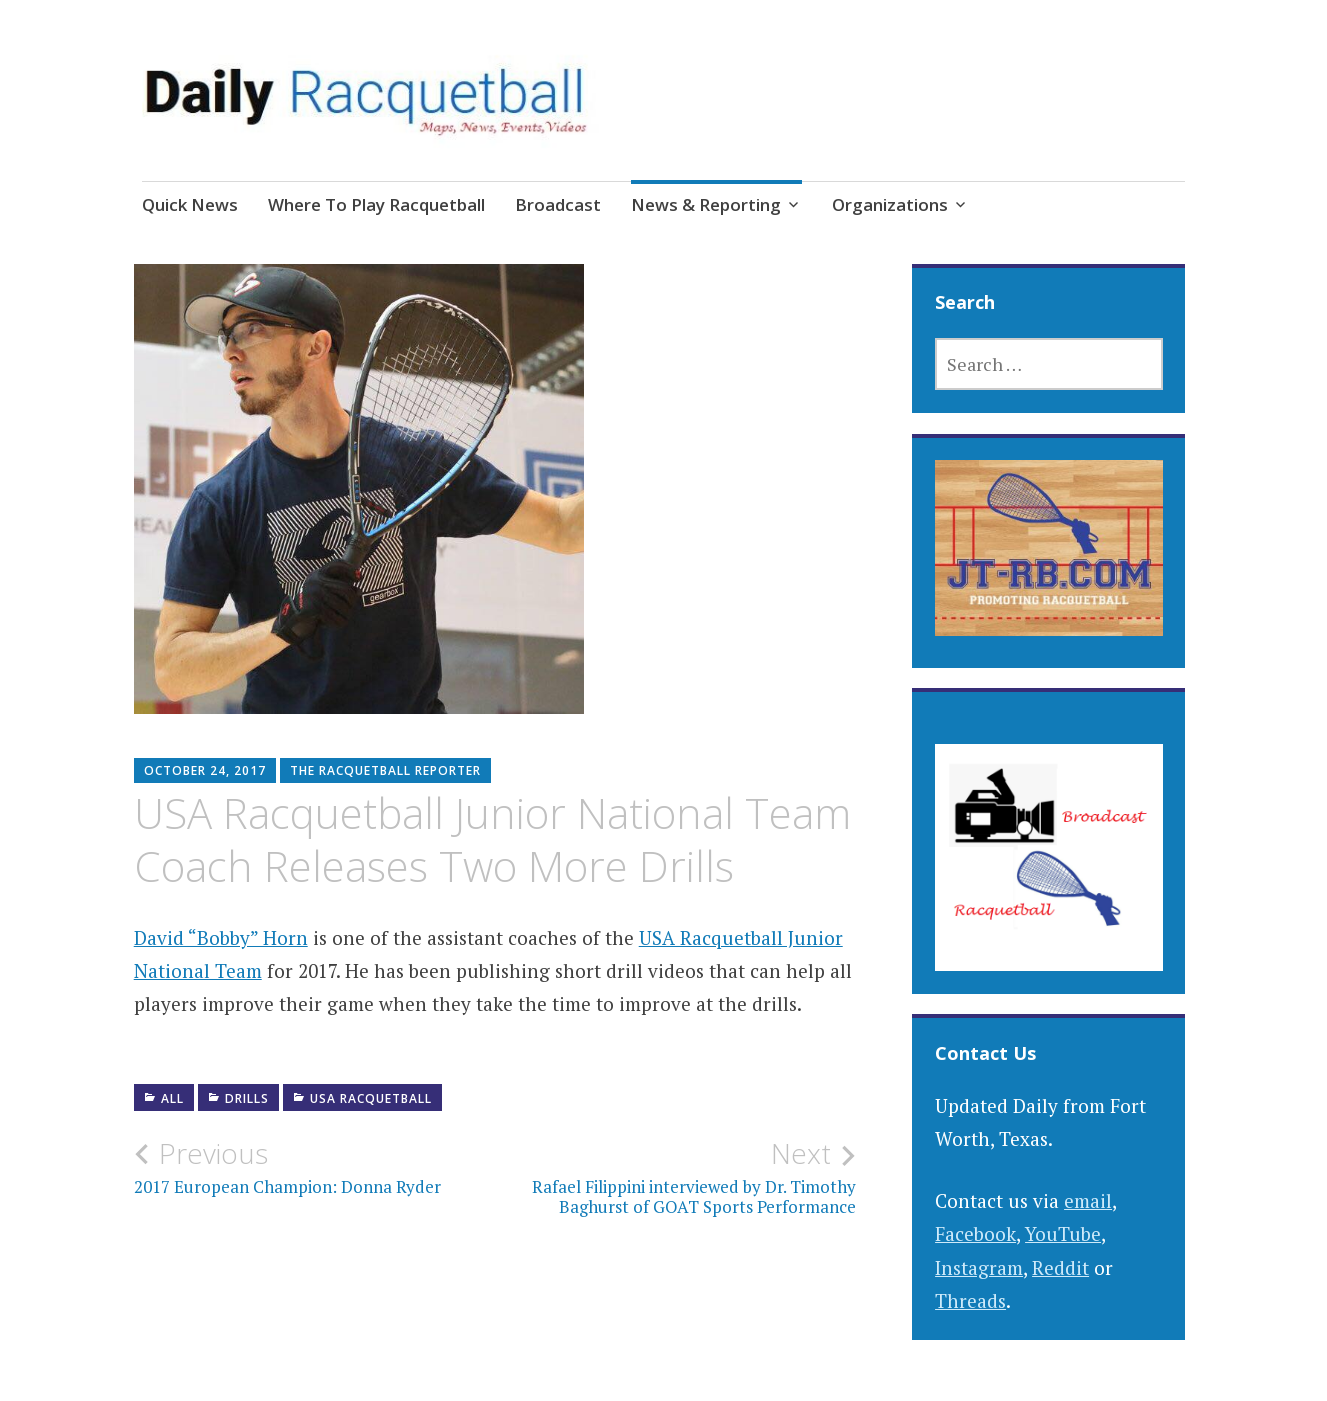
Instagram (979, 1267)
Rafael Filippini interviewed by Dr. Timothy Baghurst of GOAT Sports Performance (675, 1177)
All (172, 1098)
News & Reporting (706, 204)
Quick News (190, 204)
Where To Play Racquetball (376, 204)
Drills (247, 1098)
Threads (970, 1300)
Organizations (890, 204)
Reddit (1060, 1267)
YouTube (1063, 1233)
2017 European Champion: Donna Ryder (314, 1167)
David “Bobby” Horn (221, 937)
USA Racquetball (371, 1098)
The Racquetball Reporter (385, 770)
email (1088, 1200)
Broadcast (558, 204)
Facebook (975, 1233)
